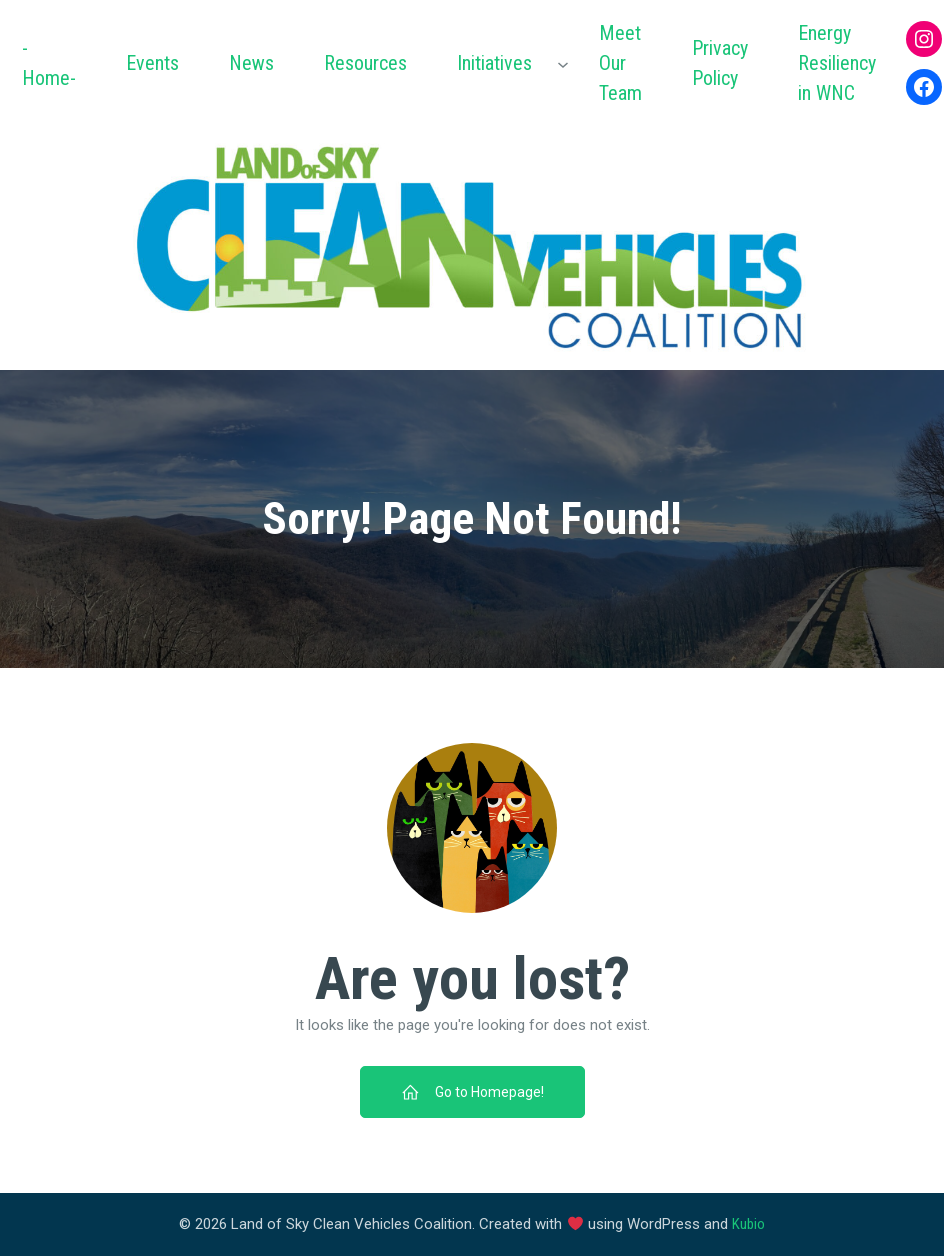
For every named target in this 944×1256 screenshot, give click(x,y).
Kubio (748, 1224)
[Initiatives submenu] (563, 63)
